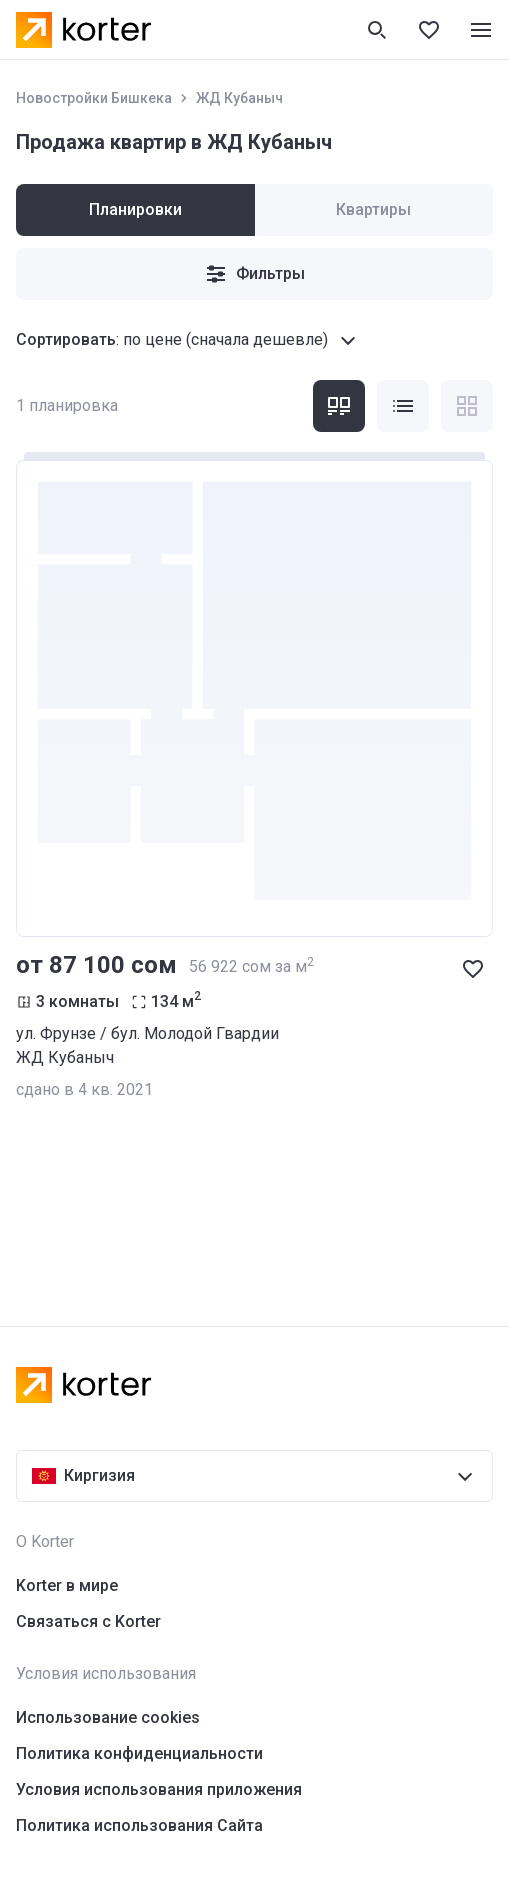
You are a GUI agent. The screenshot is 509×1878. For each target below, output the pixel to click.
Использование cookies (108, 1717)
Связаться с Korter (88, 1621)
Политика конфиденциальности (139, 1753)
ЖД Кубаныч (239, 98)
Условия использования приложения (159, 1789)
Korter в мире (67, 1585)
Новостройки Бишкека (94, 98)
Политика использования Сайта (139, 1825)
